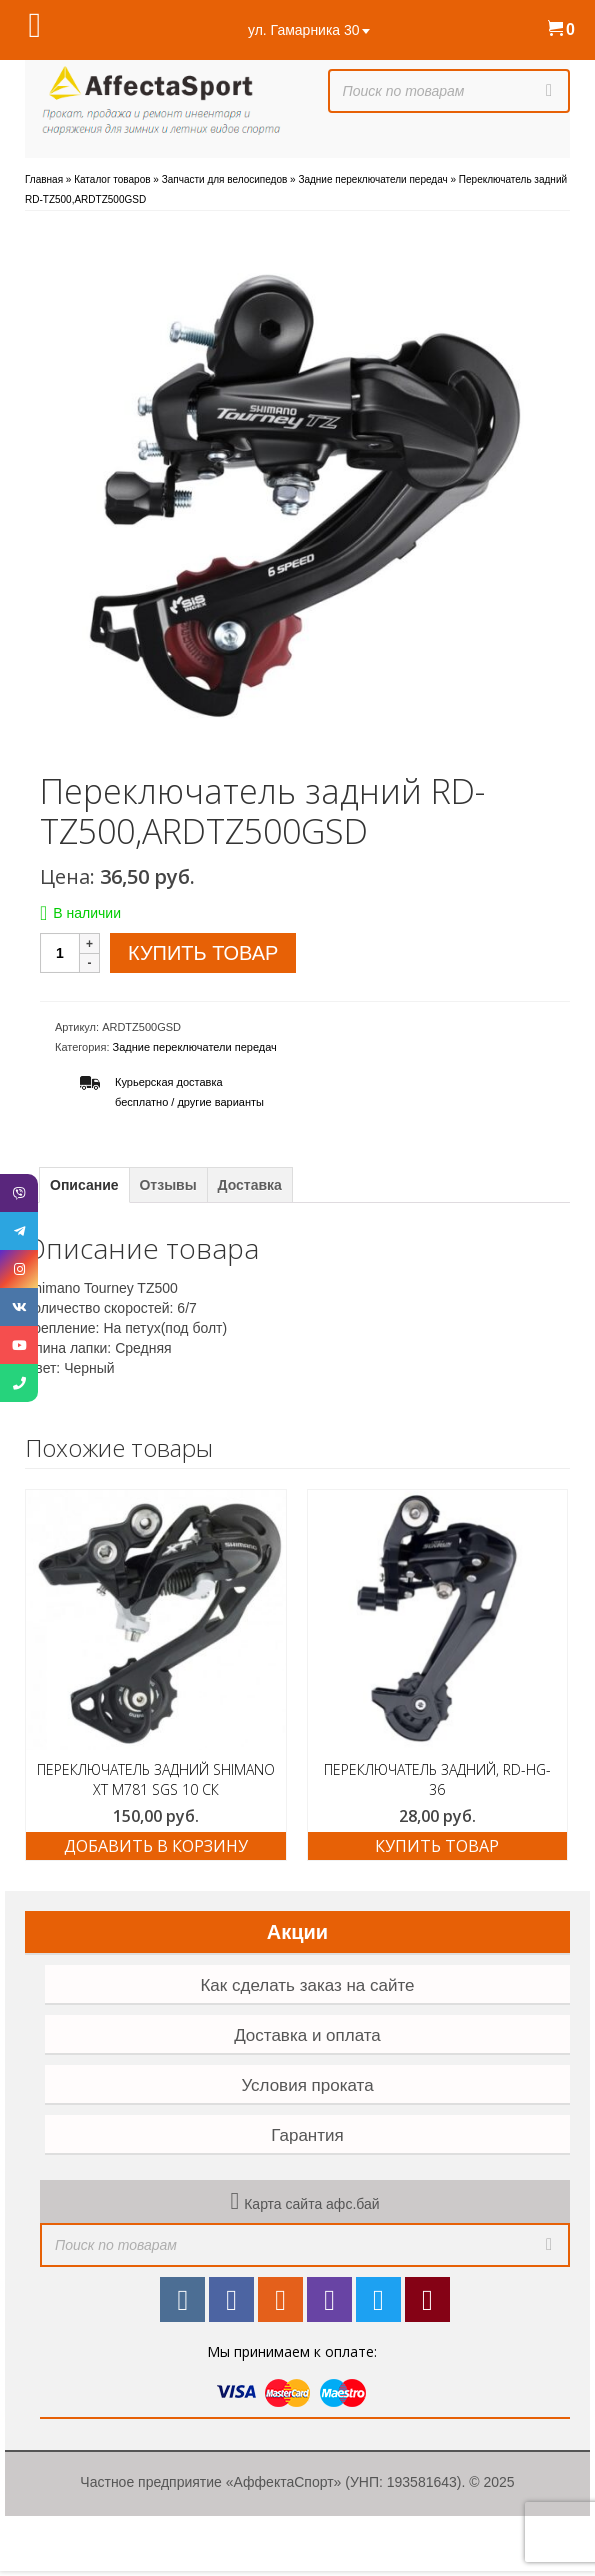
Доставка (250, 1185)
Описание (84, 1185)
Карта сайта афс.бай (311, 2204)
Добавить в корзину (156, 1846)
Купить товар (203, 953)
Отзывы (167, 1185)
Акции (297, 1932)
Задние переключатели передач (195, 1047)
